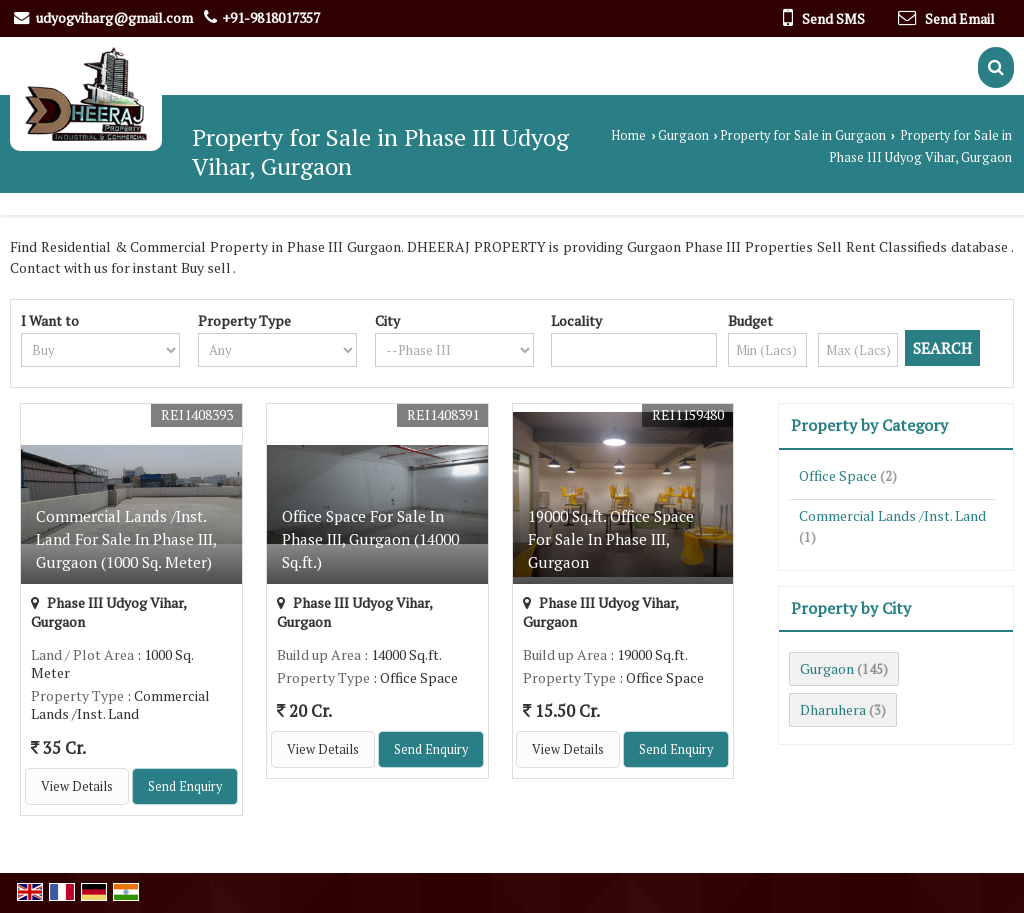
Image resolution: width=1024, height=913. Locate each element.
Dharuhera (833, 709)
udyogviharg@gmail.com (114, 17)
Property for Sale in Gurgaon (803, 135)
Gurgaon (683, 135)
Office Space (838, 475)
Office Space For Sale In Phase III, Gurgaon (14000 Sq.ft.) (370, 539)
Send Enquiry (185, 786)
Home (628, 135)
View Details (77, 786)
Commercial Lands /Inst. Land (892, 515)
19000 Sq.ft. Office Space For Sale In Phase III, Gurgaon (611, 539)
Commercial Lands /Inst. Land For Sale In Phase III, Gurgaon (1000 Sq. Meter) (126, 539)
